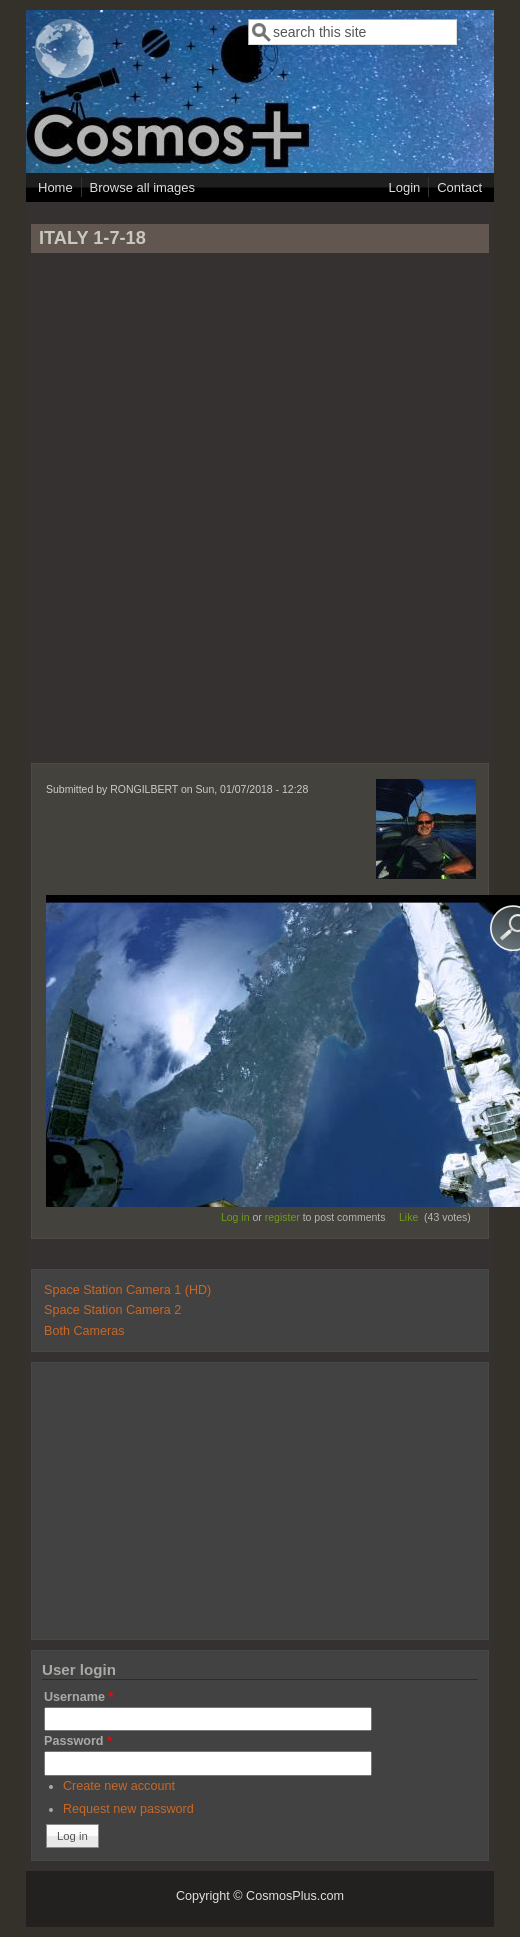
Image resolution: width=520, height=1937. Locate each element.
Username (78, 1697)
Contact (459, 187)
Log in (235, 1217)
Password (78, 1741)
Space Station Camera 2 (112, 1310)
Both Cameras (84, 1331)
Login (404, 187)
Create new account (119, 1786)
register (282, 1217)
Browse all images (143, 187)
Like (408, 1217)
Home (55, 187)
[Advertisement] (260, 517)
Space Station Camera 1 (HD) (127, 1290)
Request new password (128, 1809)
